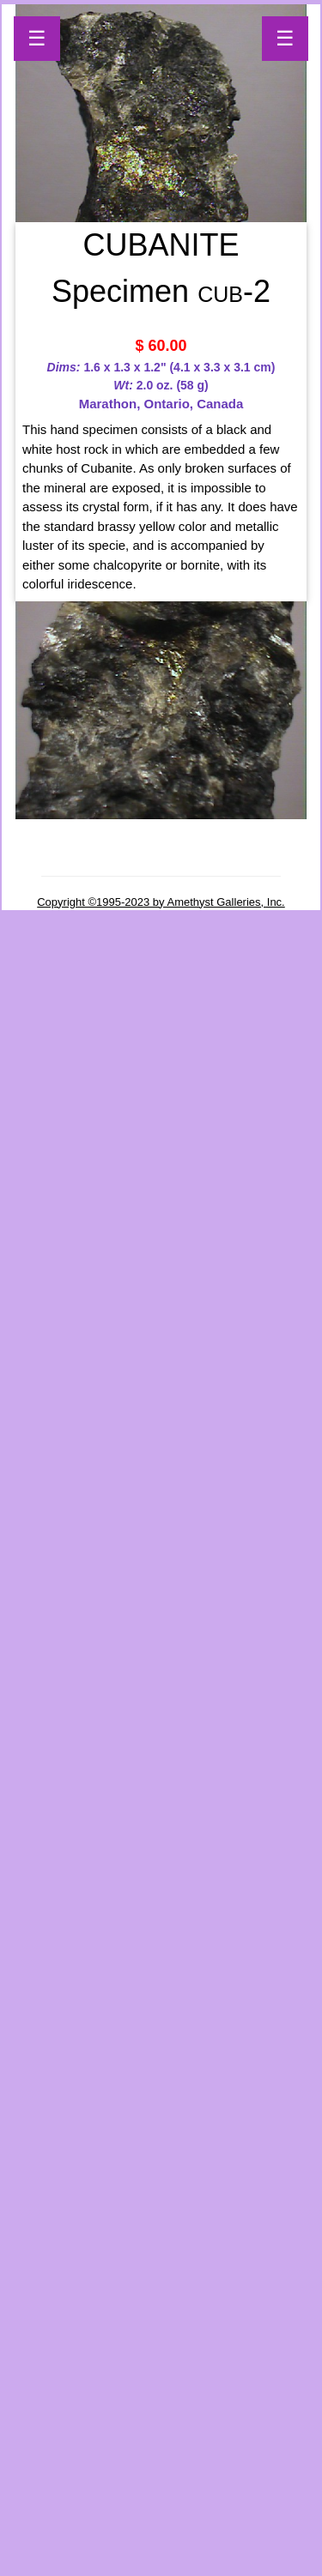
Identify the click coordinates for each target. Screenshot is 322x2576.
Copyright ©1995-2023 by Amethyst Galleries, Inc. (161, 902)
